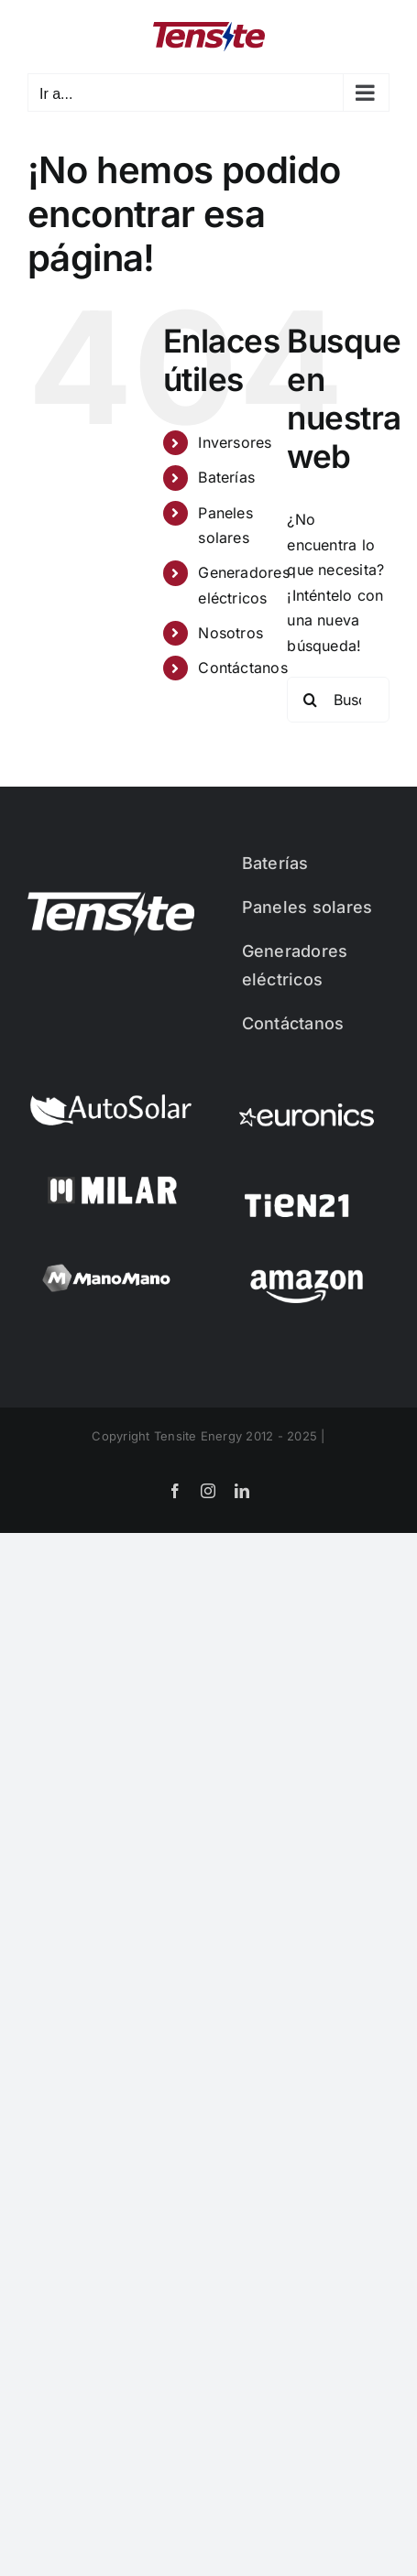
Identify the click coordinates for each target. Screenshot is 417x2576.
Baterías (226, 477)
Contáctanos (243, 667)
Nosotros (230, 633)
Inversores (234, 442)
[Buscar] (310, 700)
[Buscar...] (338, 700)
